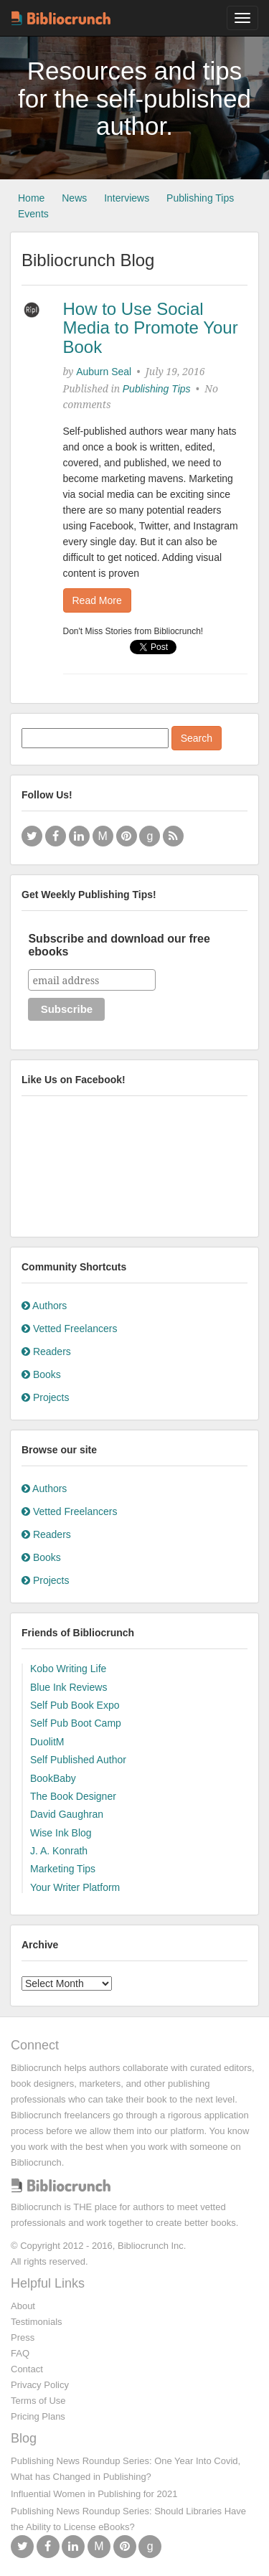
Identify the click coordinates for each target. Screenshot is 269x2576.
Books (41, 1374)
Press (22, 2337)
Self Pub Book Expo (75, 1705)
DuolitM (47, 1741)
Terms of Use (38, 2400)
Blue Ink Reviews (68, 1687)
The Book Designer (73, 1796)
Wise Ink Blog (61, 1833)
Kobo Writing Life (68, 1668)
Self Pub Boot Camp (75, 1723)
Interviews (126, 198)
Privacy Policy (40, 2384)
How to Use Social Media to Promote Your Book (150, 328)
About (23, 2306)
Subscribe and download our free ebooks (118, 945)
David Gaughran (66, 1814)
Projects (45, 1397)
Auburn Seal (103, 371)
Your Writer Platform (75, 1887)
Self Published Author (78, 1759)
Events (33, 214)
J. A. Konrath (59, 1850)
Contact (27, 2369)
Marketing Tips (62, 1868)
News (74, 198)
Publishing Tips (200, 198)
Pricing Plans (38, 2416)
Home (31, 198)
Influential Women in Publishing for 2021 (94, 2493)
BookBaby (53, 1778)
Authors (44, 1305)
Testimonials (36, 2321)
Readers (46, 1351)
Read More (97, 600)
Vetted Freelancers (69, 1328)
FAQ (20, 2353)
